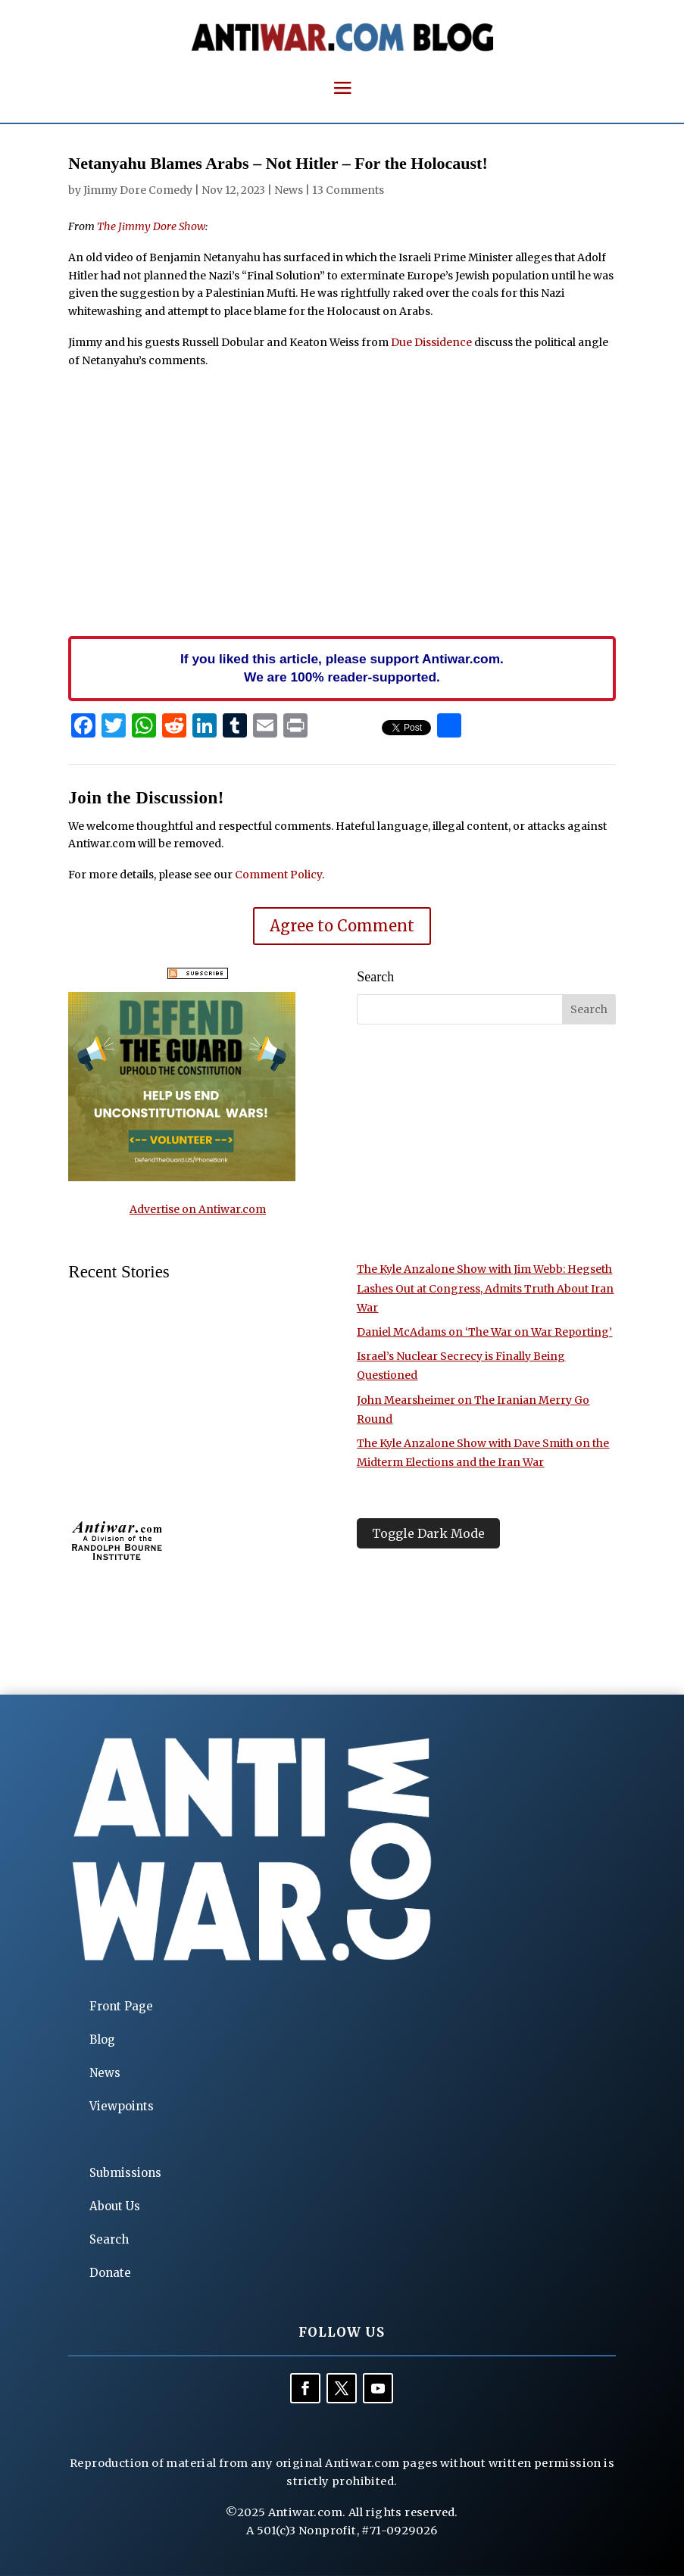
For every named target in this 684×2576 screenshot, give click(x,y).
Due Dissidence (431, 342)
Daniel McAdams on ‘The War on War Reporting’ (484, 1332)
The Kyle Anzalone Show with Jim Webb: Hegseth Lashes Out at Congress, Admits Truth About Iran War (485, 1288)
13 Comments (348, 190)
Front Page (121, 2006)
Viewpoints (121, 2106)
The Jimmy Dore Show (151, 226)
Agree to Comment (342, 925)
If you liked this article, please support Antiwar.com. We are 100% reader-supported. (342, 668)
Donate (110, 2273)
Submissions (125, 2173)
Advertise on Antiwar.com (198, 1209)
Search (109, 2239)
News (288, 190)
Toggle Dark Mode (428, 1533)
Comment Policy (278, 874)
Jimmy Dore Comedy (137, 190)
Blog (102, 2039)
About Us (114, 2206)
